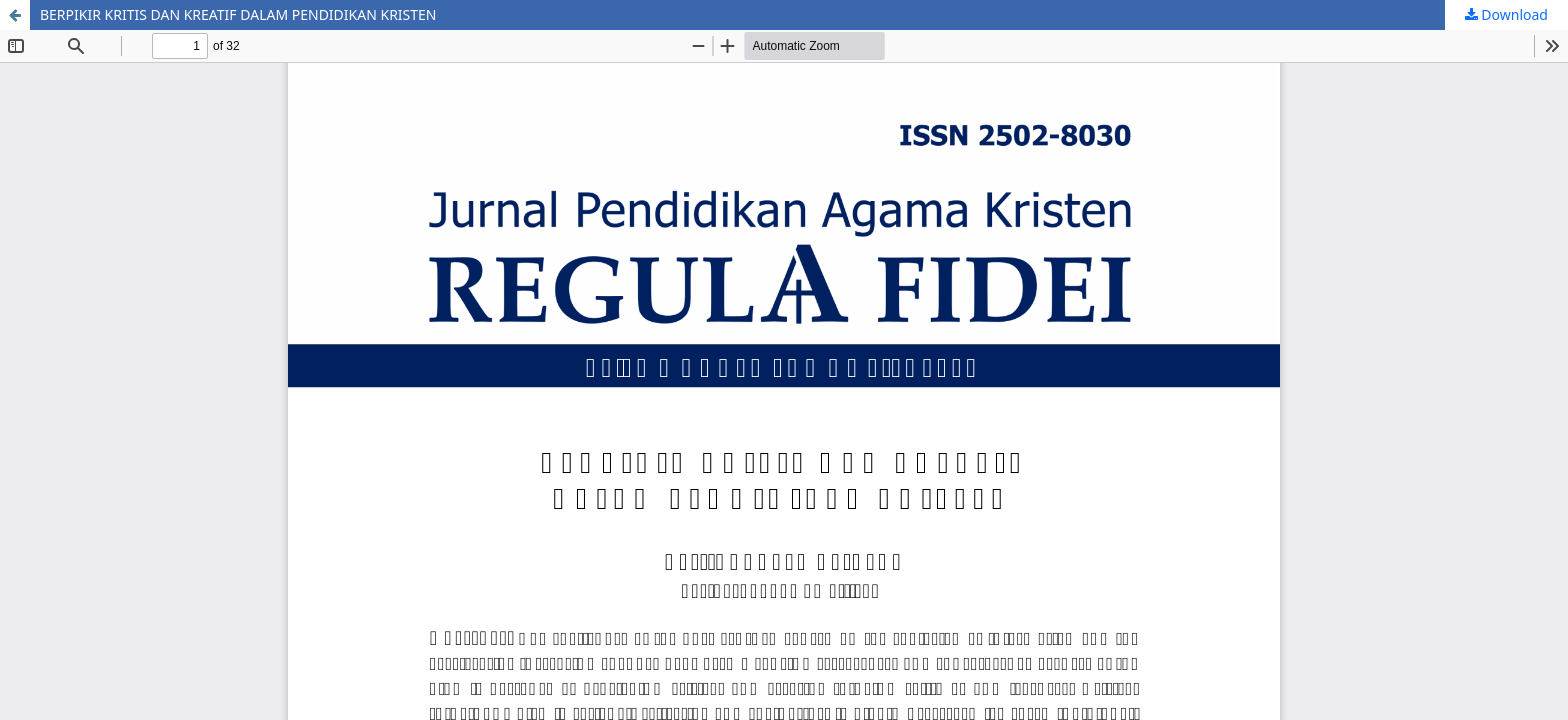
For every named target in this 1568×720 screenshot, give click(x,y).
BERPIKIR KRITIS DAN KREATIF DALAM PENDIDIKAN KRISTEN (238, 14)
